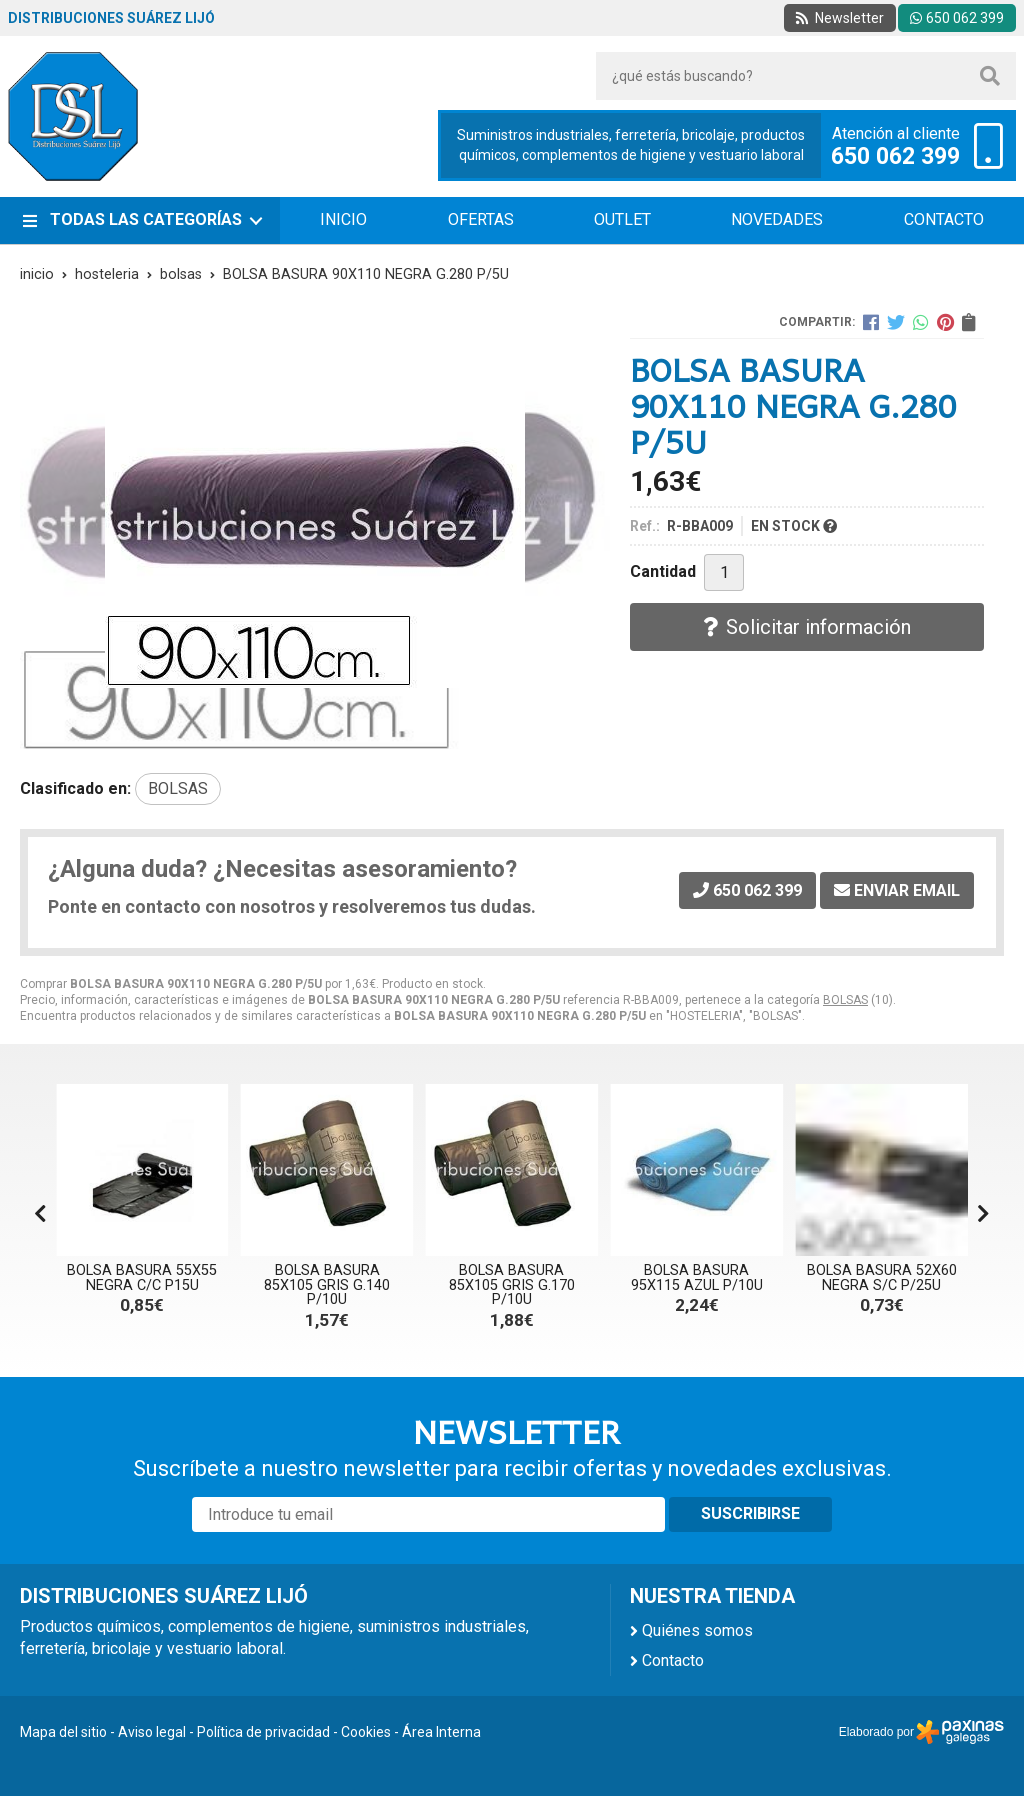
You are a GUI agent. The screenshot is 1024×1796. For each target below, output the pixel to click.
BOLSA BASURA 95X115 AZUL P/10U (697, 1277)
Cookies (366, 1732)
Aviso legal (152, 1732)
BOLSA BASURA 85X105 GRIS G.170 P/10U (512, 1285)
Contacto (673, 1660)
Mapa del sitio (63, 1732)
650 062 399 (895, 157)
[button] (983, 1214)
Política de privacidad (263, 1732)
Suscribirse (750, 1513)
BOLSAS (845, 1000)
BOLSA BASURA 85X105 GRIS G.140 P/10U (327, 1285)
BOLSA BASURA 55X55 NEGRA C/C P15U (142, 1277)
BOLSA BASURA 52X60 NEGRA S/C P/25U (882, 1277)
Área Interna (441, 1732)
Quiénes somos (697, 1630)
